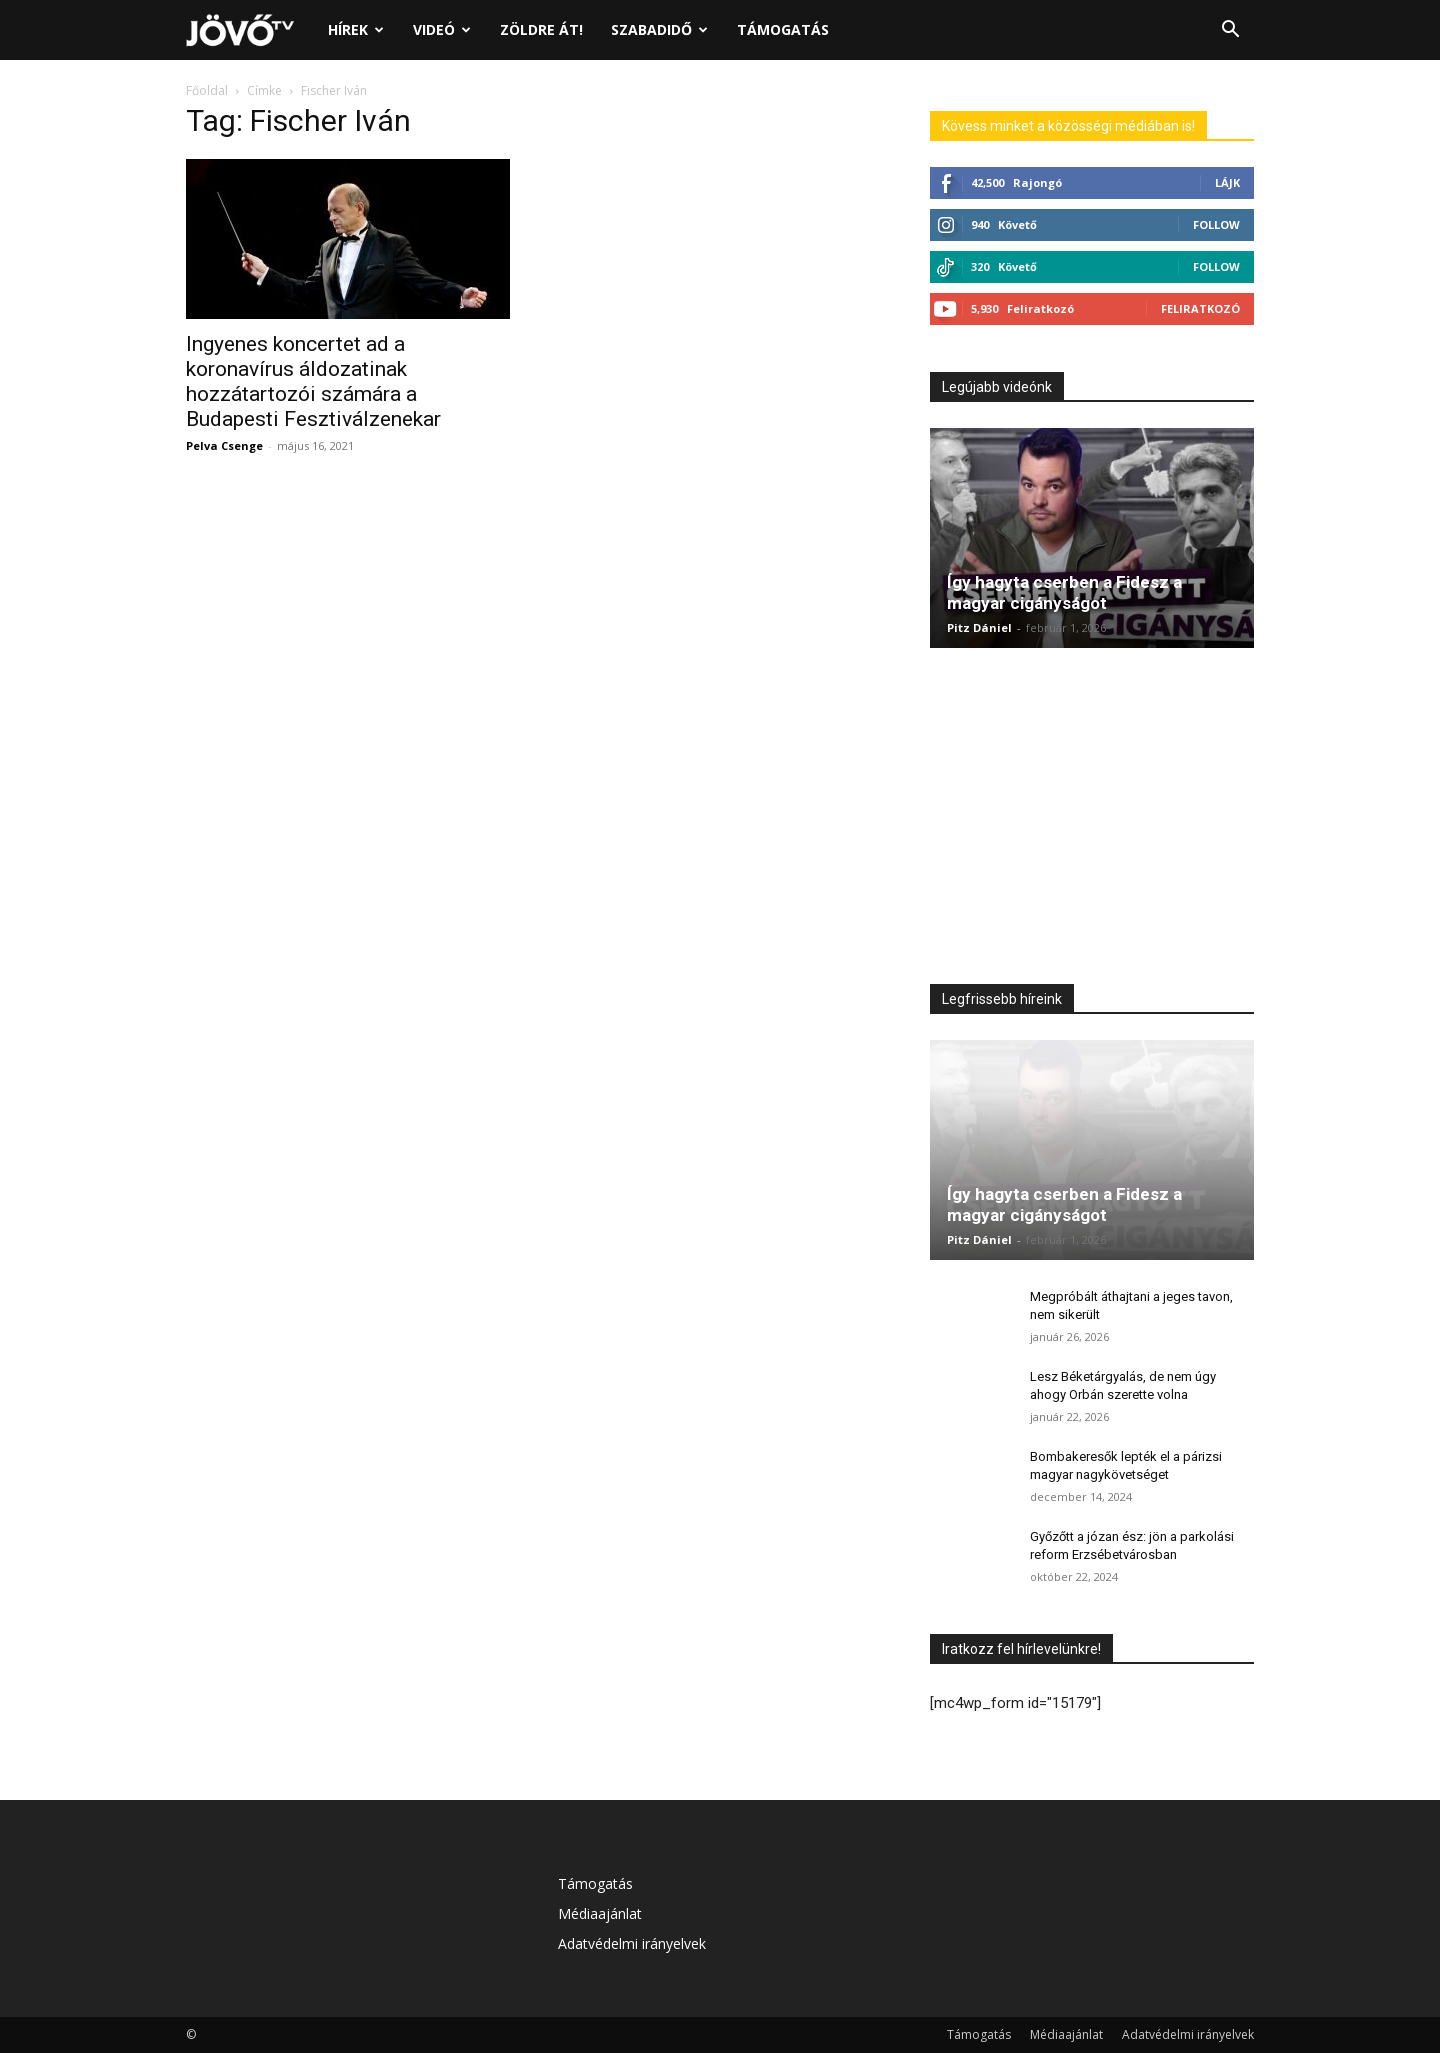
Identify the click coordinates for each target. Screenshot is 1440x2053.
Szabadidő (659, 29)
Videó (442, 29)
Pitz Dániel (979, 627)
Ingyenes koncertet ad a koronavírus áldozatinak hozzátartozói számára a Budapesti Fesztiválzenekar (313, 381)
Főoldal (207, 90)
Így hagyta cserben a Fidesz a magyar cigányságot (1064, 592)
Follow (1216, 224)
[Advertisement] (1092, 821)
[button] (1230, 31)
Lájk (1227, 182)
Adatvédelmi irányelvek (632, 1943)
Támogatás (783, 29)
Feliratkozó (1200, 308)
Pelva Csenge (224, 445)
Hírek (356, 29)
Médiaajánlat (600, 1913)
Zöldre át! (541, 29)
